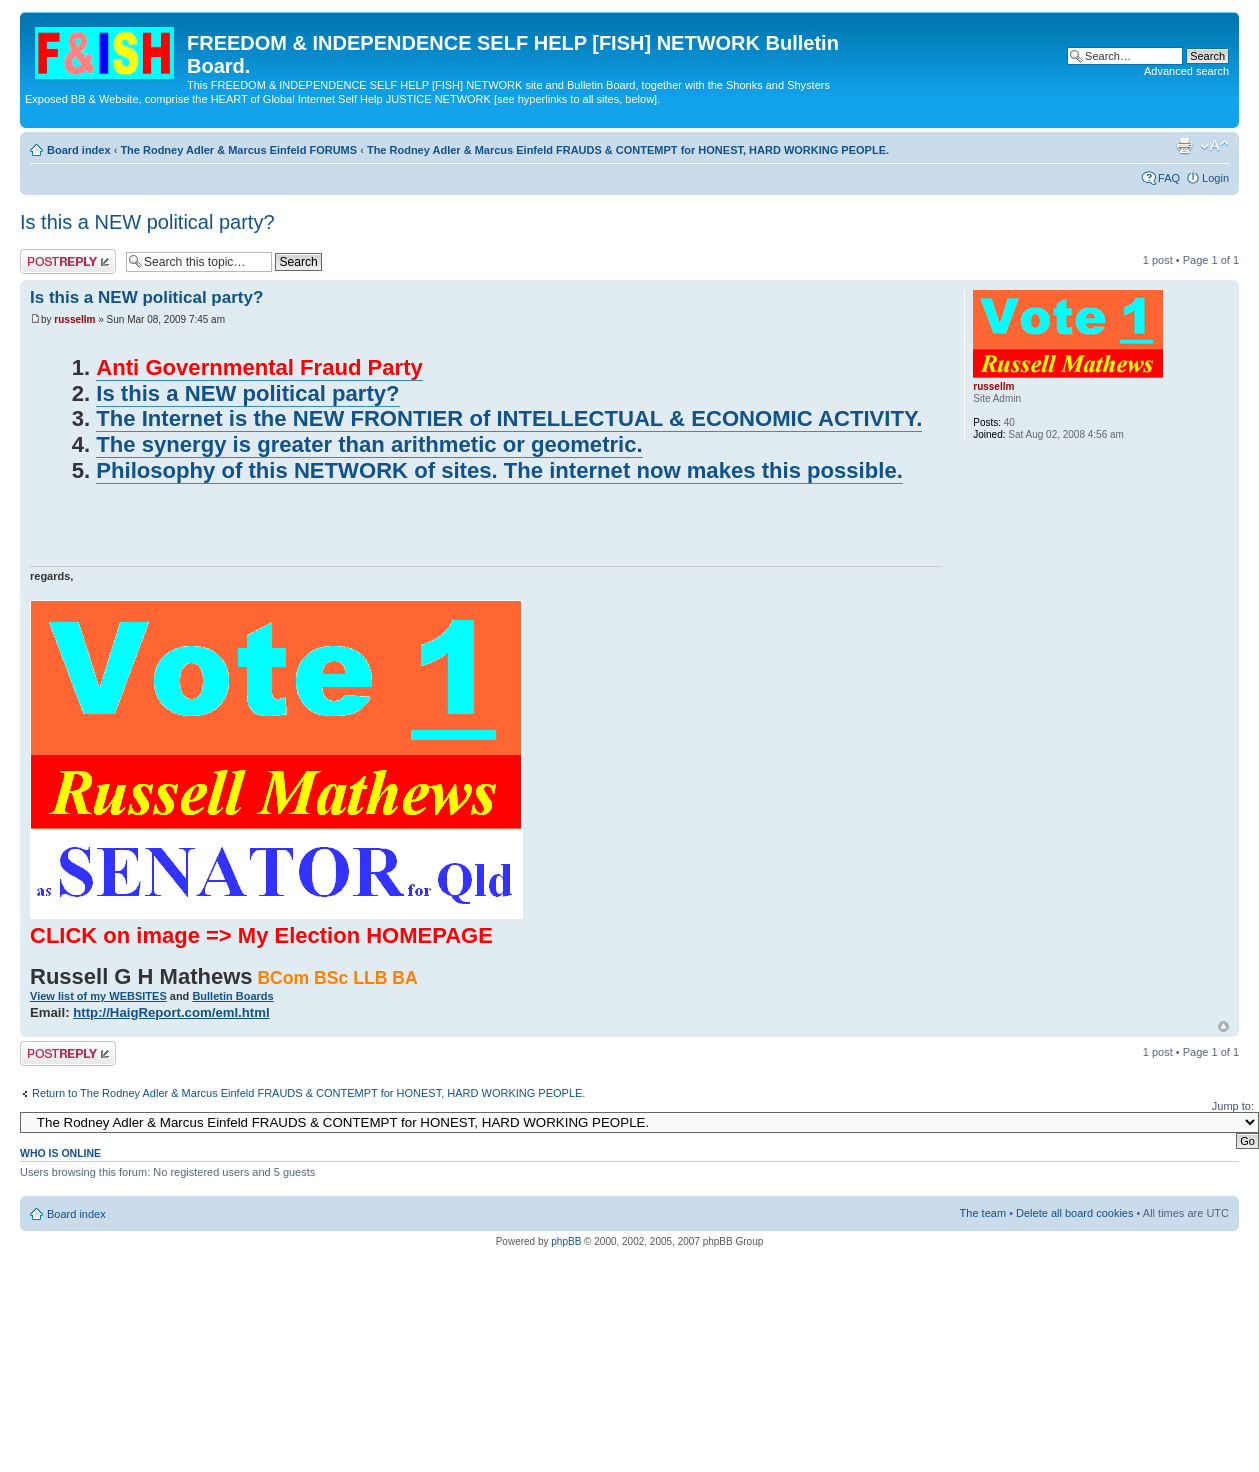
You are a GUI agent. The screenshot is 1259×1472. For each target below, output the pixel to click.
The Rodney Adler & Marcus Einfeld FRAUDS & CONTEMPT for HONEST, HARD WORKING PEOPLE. (628, 150)
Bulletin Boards (232, 996)
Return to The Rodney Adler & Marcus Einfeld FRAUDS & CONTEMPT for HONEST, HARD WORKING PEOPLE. (308, 1093)
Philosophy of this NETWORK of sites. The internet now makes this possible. (499, 470)
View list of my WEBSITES (98, 996)
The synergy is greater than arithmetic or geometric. (369, 444)
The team (983, 1213)
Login (1215, 178)
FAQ (1169, 178)
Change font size (1214, 146)
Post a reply (68, 261)
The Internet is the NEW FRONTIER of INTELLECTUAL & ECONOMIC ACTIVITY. (509, 418)
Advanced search (1186, 71)
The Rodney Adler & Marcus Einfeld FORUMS (238, 150)
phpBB (566, 1241)
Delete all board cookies (1074, 1213)
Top (1223, 1026)
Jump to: (1233, 1106)
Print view (1184, 146)
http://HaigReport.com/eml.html (171, 1012)
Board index (79, 150)
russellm (74, 319)
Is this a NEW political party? (147, 222)
